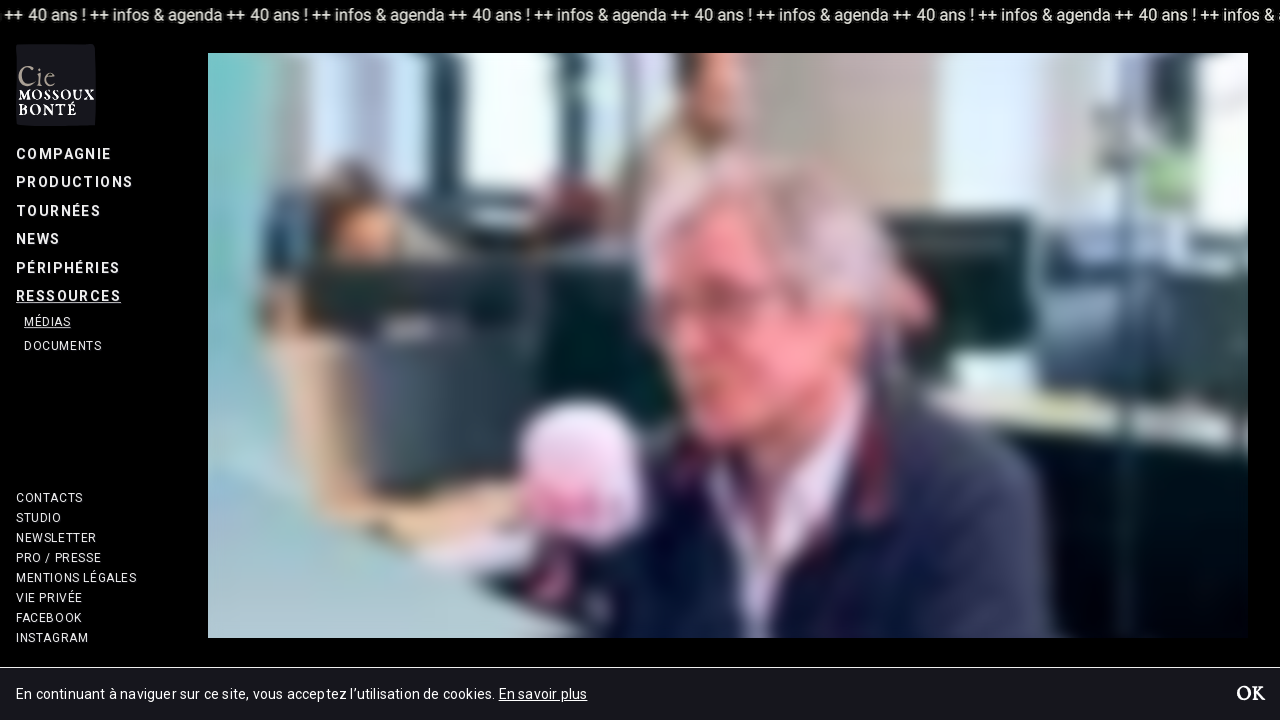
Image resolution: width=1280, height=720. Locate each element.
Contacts (49, 498)
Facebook (49, 618)
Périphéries (68, 268)
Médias (47, 322)
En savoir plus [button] (543, 694)
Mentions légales (76, 578)
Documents (62, 346)
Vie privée (49, 598)
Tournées (58, 211)
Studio (39, 518)
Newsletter (56, 538)
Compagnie (64, 154)
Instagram (52, 638)
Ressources (68, 296)
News (38, 239)
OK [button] (1250, 696)
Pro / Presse (58, 558)
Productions (74, 182)
